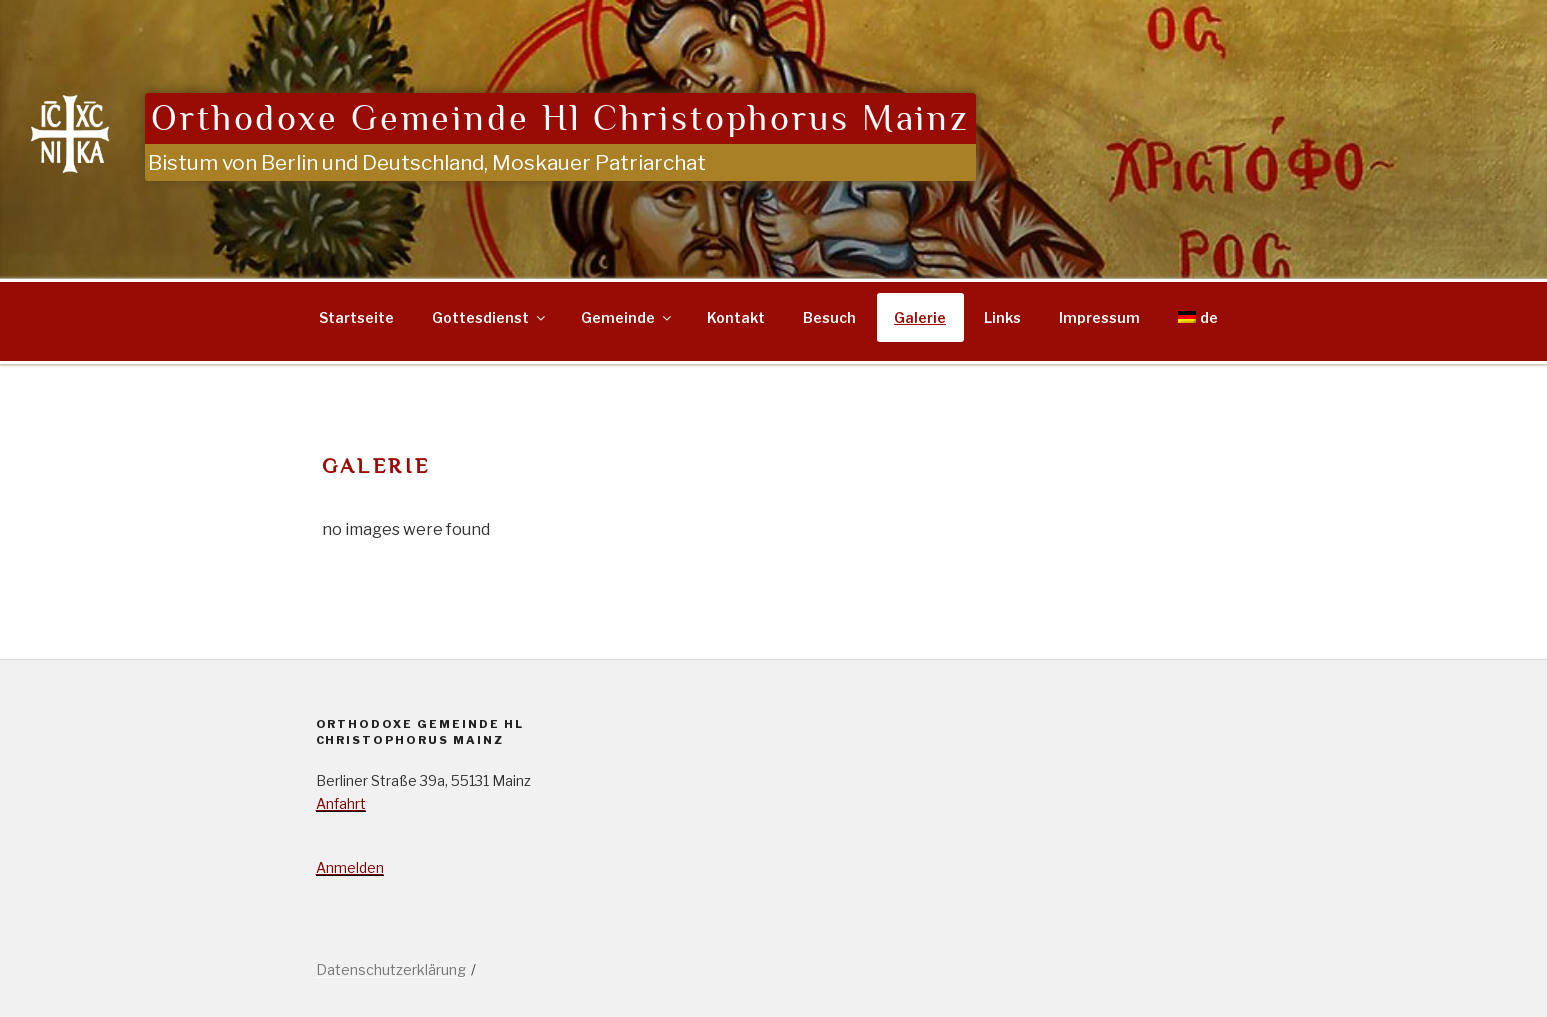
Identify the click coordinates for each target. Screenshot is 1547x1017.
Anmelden (350, 867)
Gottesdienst (490, 317)
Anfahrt (341, 803)
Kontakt (736, 317)
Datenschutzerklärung (391, 969)
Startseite (356, 317)
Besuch (829, 317)
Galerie (920, 317)
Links (1002, 317)
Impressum (1099, 317)
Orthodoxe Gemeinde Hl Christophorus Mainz (560, 118)
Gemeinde (627, 317)
